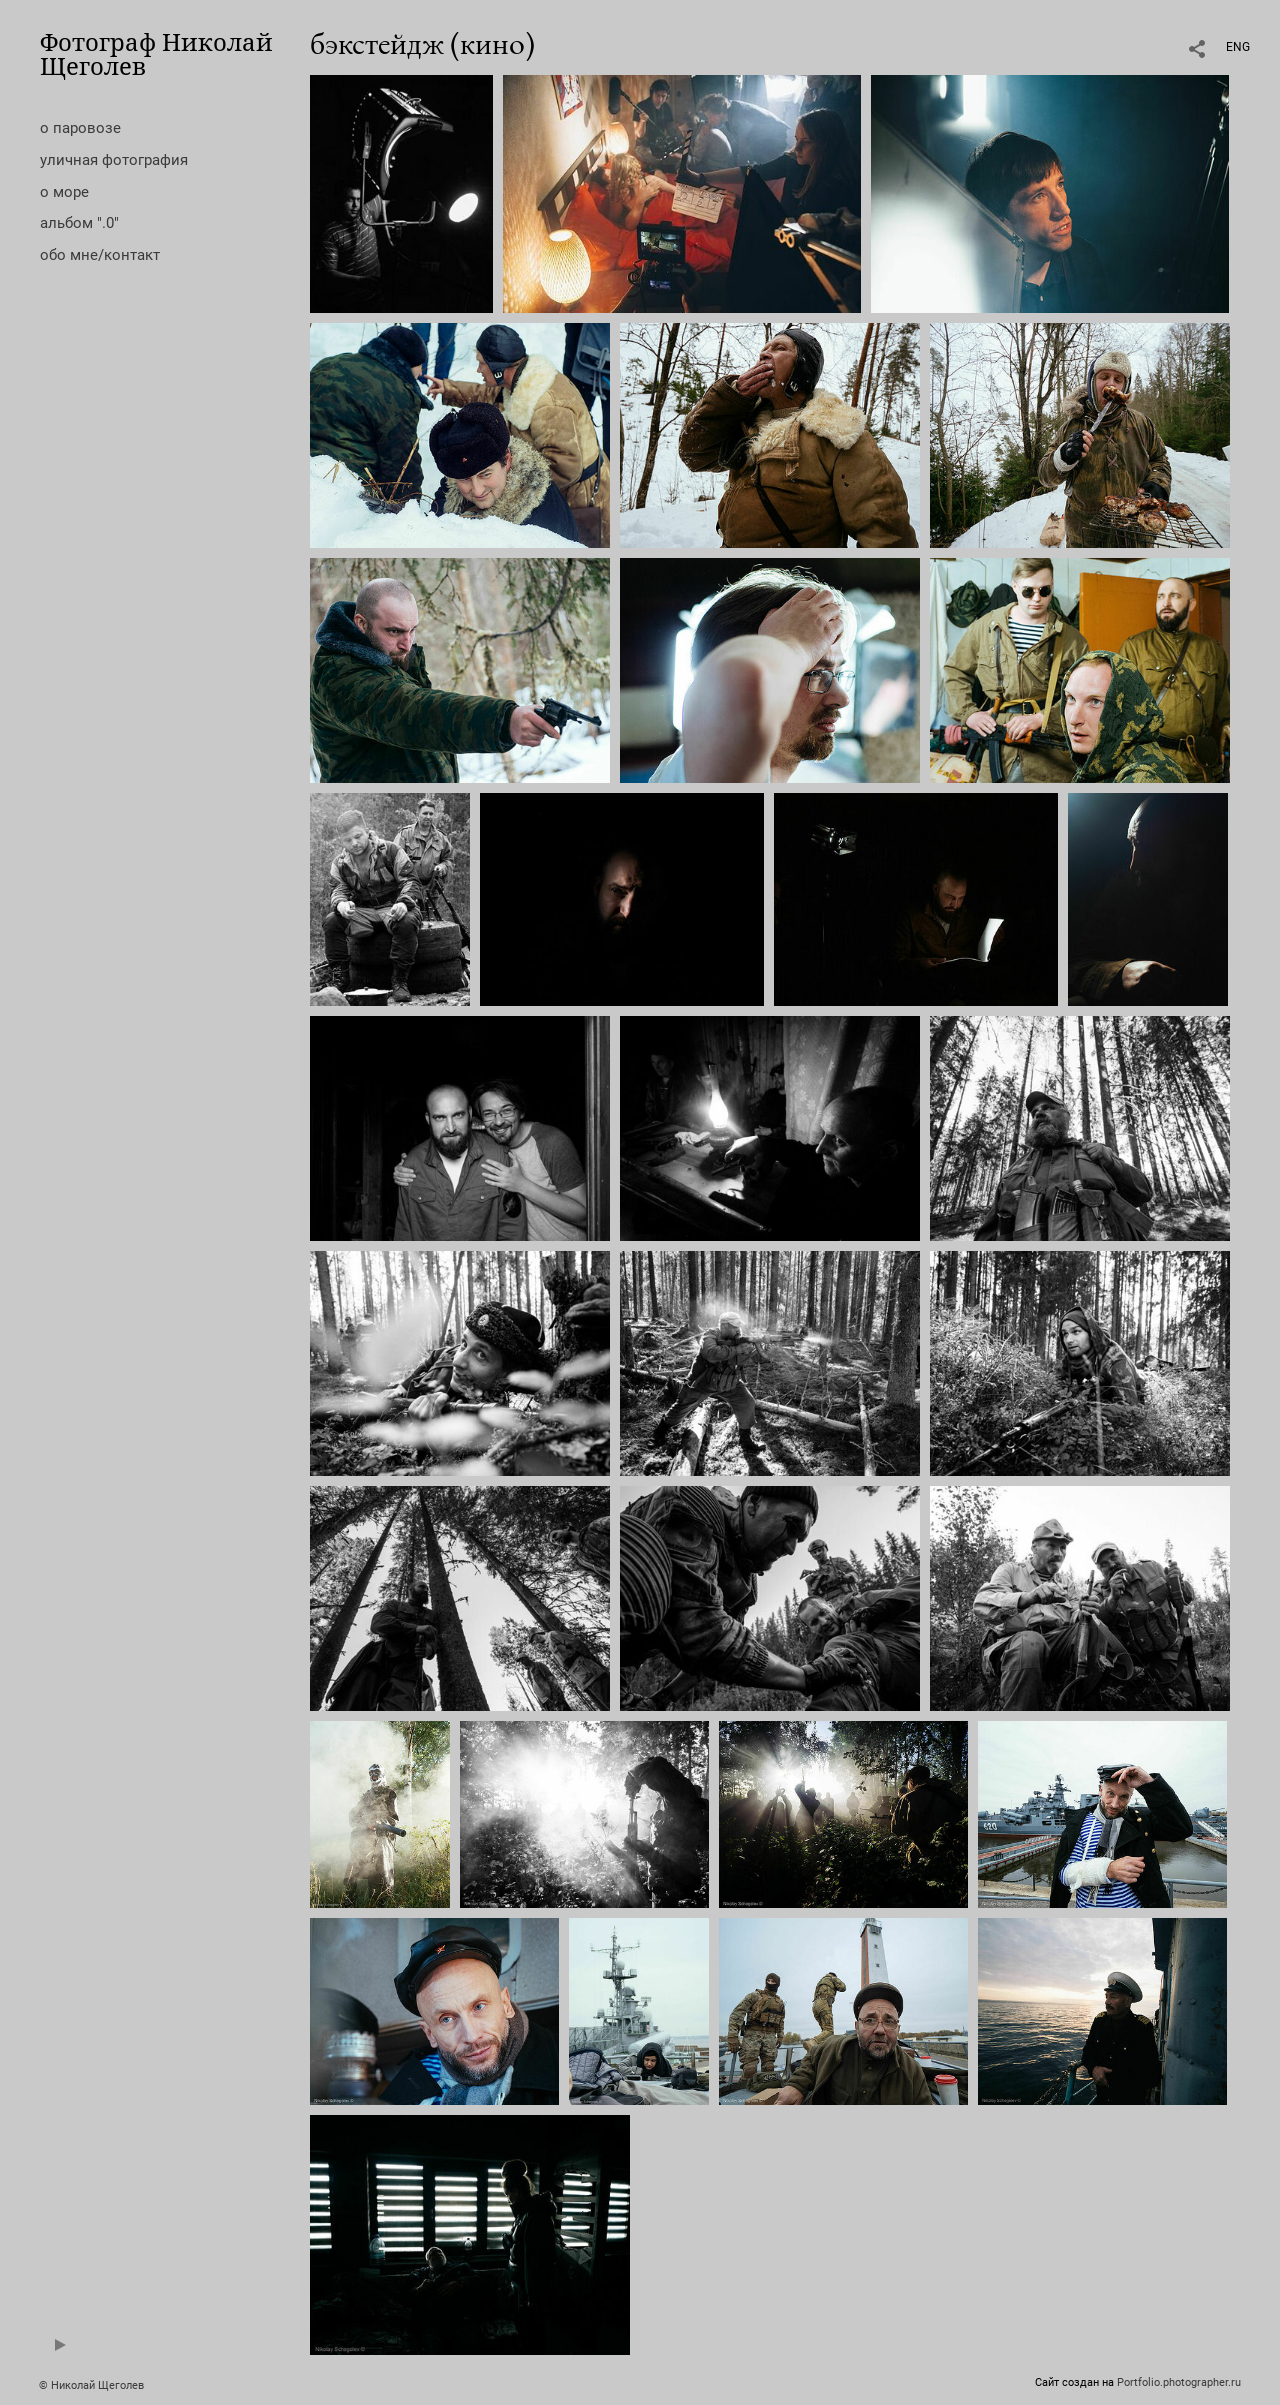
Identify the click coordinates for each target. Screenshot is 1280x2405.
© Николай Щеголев (91, 2385)
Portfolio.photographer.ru (1179, 2382)
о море (64, 192)
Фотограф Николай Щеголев (156, 53)
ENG (1238, 47)
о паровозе (80, 128)
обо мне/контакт (100, 255)
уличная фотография (114, 160)
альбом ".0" (79, 223)
